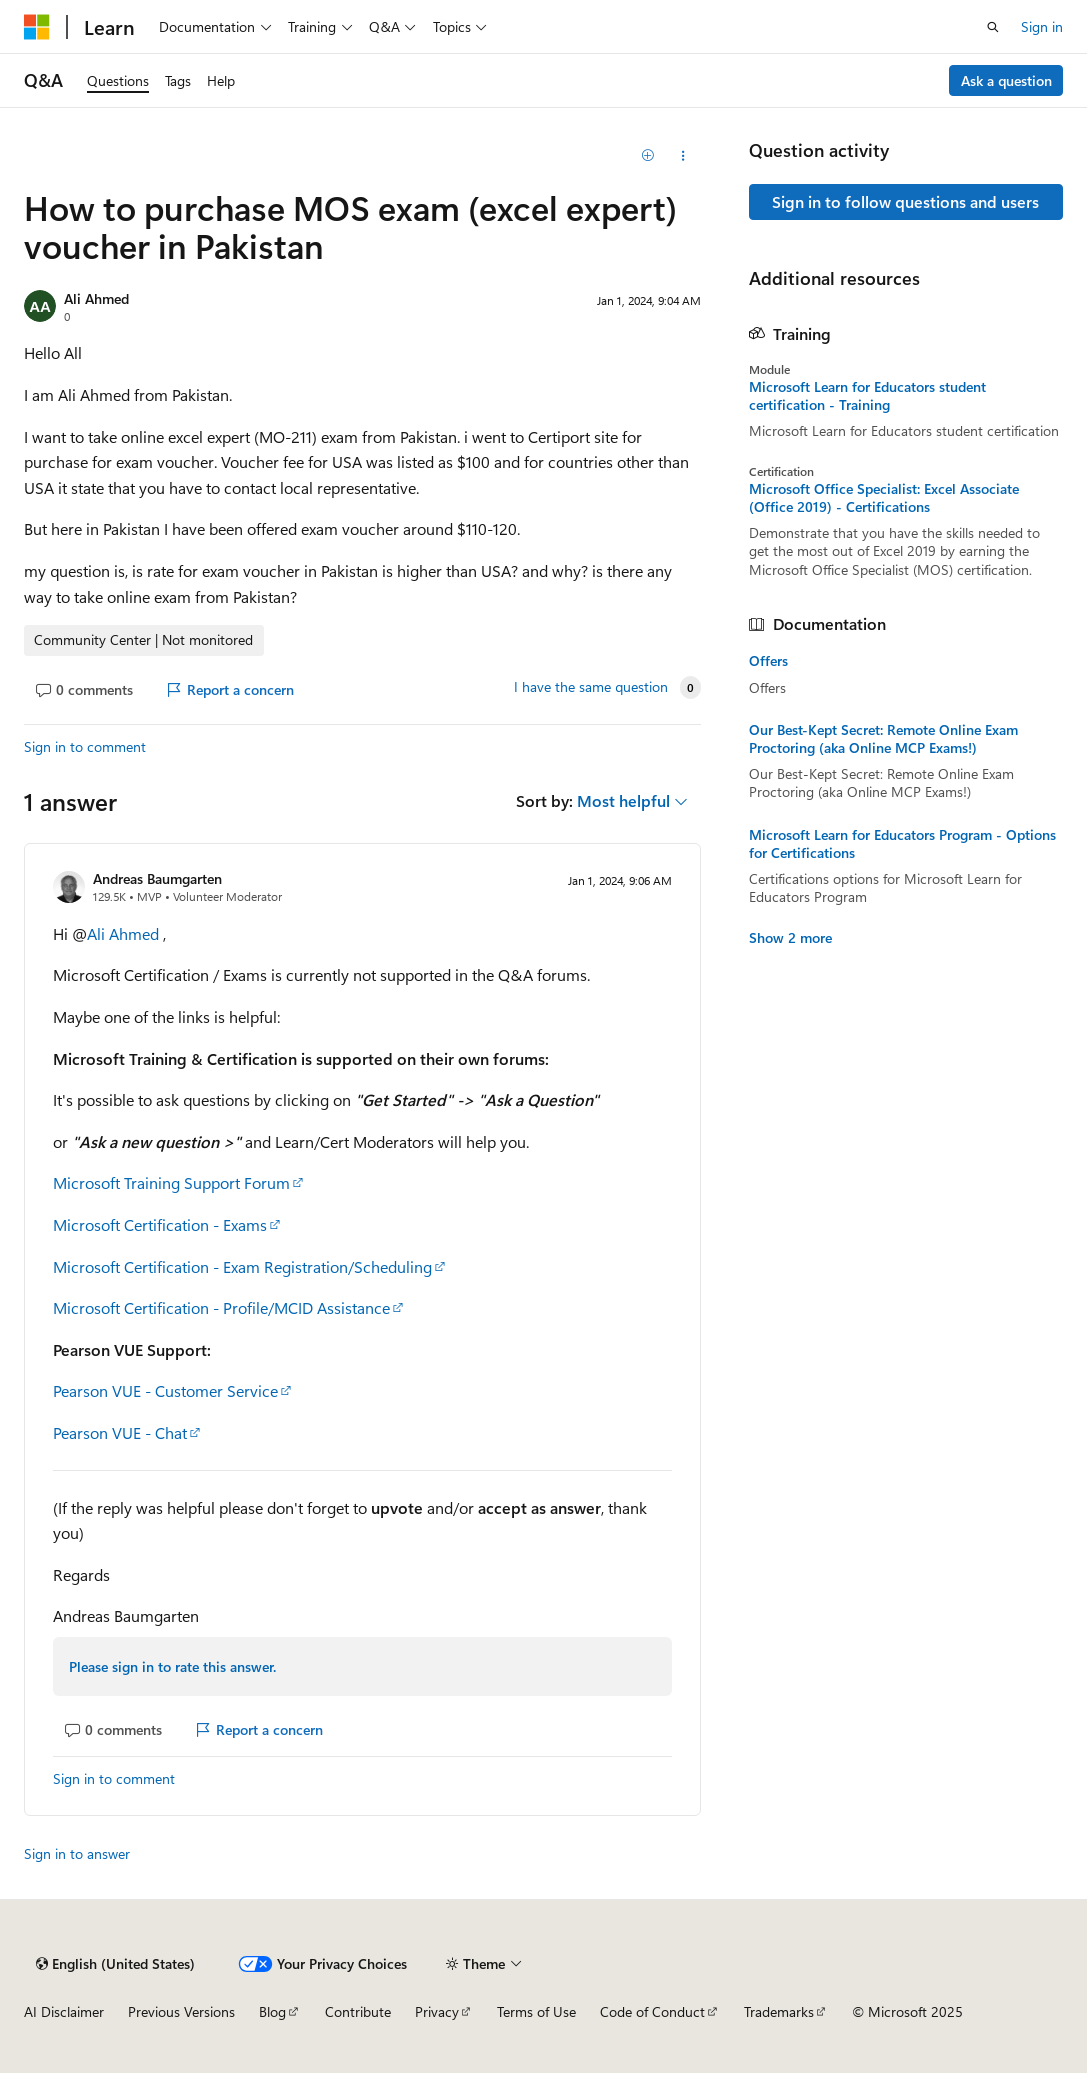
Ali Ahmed (96, 298)
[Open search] (993, 27)
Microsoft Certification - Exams (160, 1224)
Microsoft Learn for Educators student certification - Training (867, 396)
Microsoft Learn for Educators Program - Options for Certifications (902, 844)
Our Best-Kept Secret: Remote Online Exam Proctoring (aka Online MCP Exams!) (883, 739)
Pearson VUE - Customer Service (165, 1390)
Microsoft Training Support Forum (171, 1182)
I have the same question (591, 687)
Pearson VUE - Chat (120, 1432)
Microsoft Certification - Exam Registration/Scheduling (242, 1266)
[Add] (647, 156)
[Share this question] (682, 156)
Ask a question (1006, 80)
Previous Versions (181, 2011)
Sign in (1042, 26)
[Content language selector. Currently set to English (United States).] (115, 1964)
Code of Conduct (652, 2011)
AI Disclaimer (64, 2011)
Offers (768, 661)
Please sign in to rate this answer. (172, 1666)
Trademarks (779, 2011)
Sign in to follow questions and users (905, 201)
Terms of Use (536, 2011)
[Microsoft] (37, 27)
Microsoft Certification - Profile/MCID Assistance (221, 1307)
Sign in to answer (77, 1853)
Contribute (358, 2011)
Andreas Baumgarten (157, 878)
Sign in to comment (85, 746)
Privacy (437, 2011)
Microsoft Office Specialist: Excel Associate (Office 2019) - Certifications (884, 498)
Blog (272, 2011)
